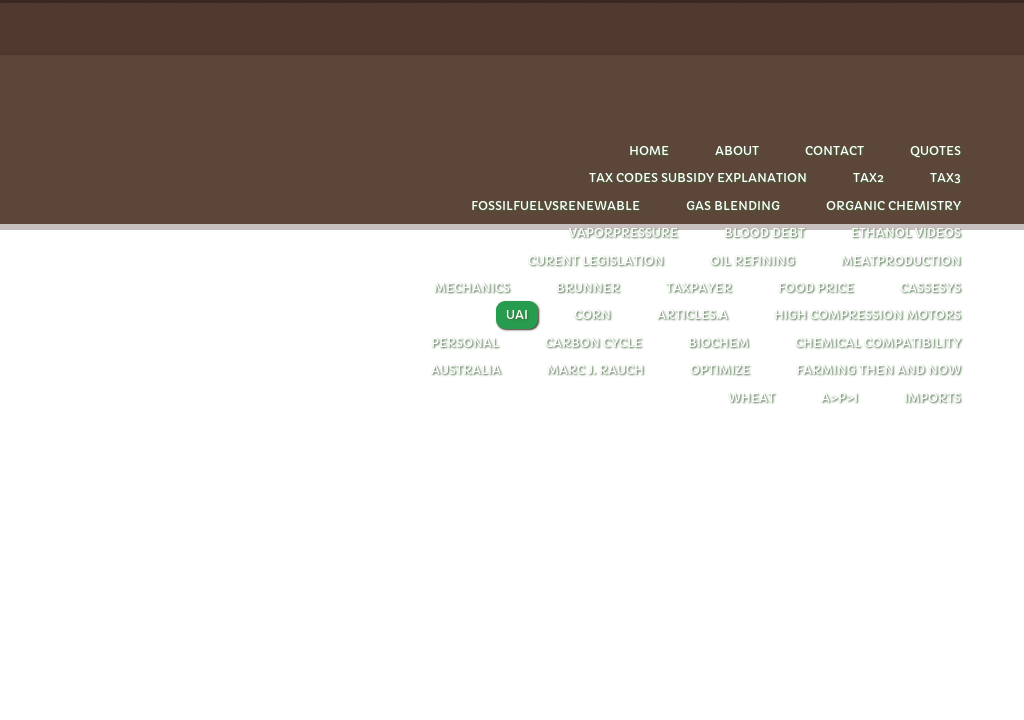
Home (649, 150)
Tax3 (945, 177)
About (737, 150)
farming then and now (878, 369)
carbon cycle (593, 342)
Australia (466, 369)
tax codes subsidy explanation (698, 177)
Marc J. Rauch (595, 369)
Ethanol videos (906, 232)
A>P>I (839, 397)
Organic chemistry (893, 205)
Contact (834, 150)
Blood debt (764, 232)
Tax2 (868, 177)
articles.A (692, 314)
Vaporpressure (623, 232)
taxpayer (699, 287)
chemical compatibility (878, 342)
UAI (517, 314)
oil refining (752, 260)
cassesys (930, 287)
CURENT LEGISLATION (596, 260)
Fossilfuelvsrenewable (555, 205)
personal (465, 342)
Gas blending (733, 205)
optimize (720, 369)
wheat (751, 397)
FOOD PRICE (816, 287)
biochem (718, 342)
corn (592, 314)
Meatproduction (901, 260)
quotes (935, 150)
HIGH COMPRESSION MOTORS (867, 314)
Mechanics (472, 287)
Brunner (588, 287)
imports (932, 397)
